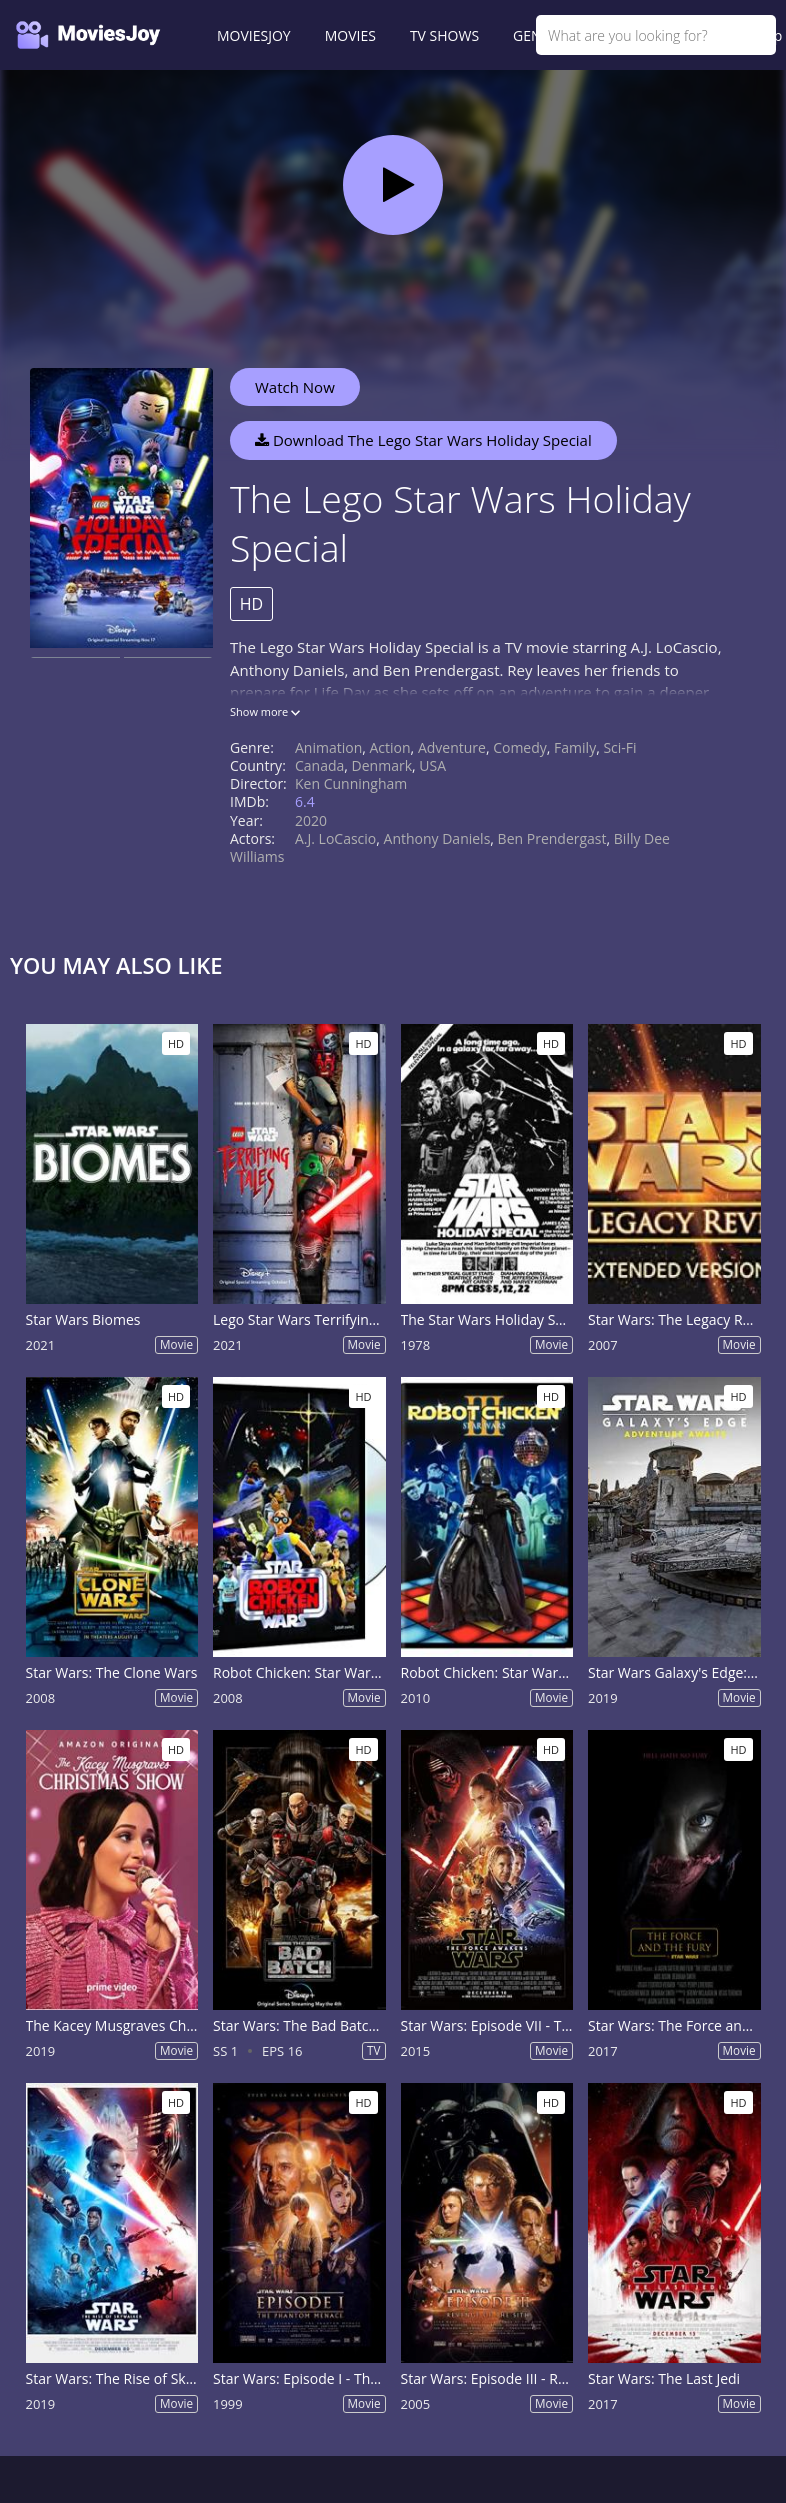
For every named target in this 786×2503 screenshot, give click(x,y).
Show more (265, 711)
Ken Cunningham (351, 783)
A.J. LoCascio (335, 838)
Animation (328, 747)
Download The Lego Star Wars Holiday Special (423, 440)
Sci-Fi (619, 747)
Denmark (382, 765)
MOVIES (350, 35)
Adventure (452, 747)
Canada (319, 765)
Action (390, 747)
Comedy (520, 747)
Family (575, 747)
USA (432, 765)
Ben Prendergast (552, 838)
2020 (311, 820)
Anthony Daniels (437, 838)
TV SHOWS (444, 35)
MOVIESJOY (254, 35)
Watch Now (295, 387)
